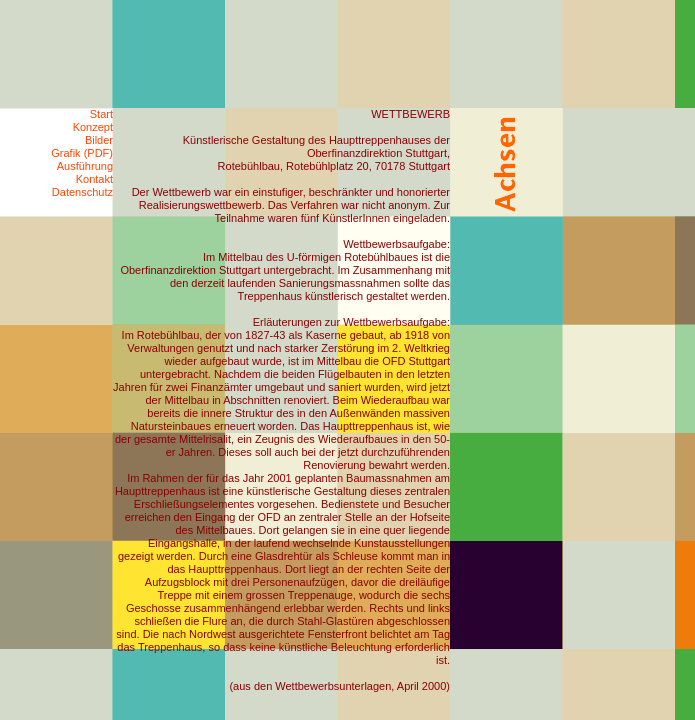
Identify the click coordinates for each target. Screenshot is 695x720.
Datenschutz (82, 192)
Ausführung (85, 166)
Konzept (93, 127)
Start (101, 114)
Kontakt (94, 179)
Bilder (99, 140)
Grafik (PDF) (82, 153)
